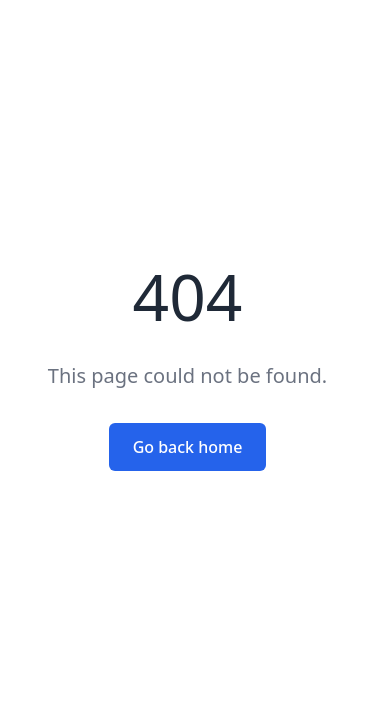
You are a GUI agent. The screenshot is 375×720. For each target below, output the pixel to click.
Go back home (188, 447)
